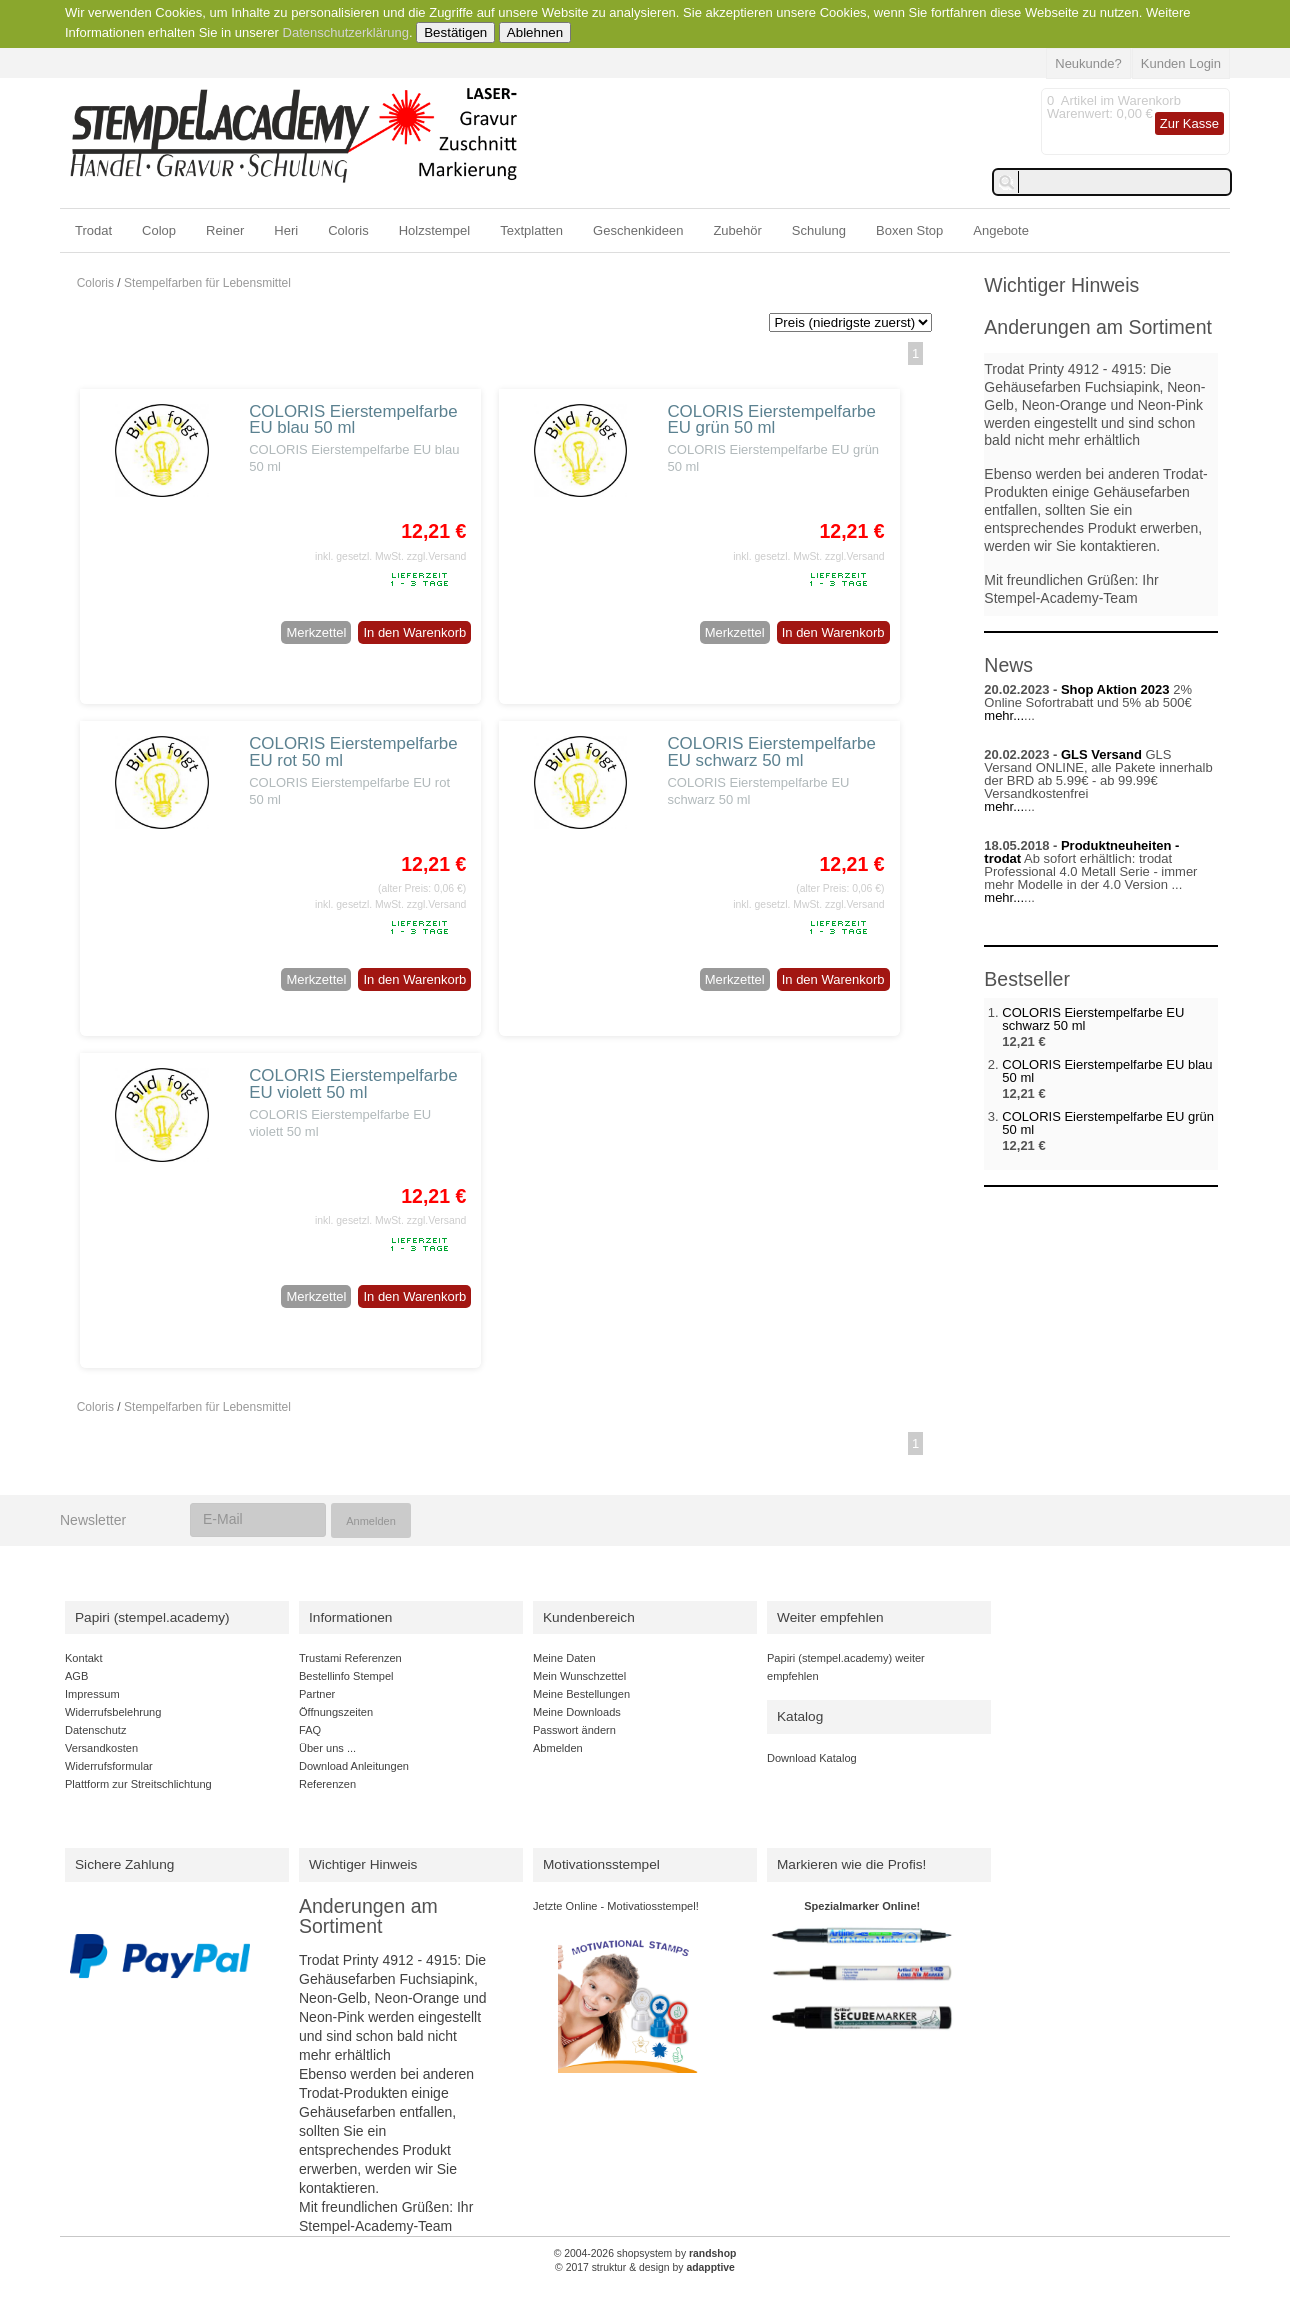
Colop (159, 230)
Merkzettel (316, 632)
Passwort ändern (574, 1730)
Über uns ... (327, 1748)
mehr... (1004, 715)
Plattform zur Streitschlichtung (138, 1784)
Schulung (819, 230)
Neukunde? (1088, 63)
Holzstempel (435, 230)
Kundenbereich (589, 1617)
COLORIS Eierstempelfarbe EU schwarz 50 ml (771, 752)
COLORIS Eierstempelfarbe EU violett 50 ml (353, 1084)
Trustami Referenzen (350, 1658)
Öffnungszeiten (336, 1712)
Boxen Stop (909, 230)
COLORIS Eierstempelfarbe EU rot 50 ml (353, 752)
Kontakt (83, 1658)
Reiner (225, 230)
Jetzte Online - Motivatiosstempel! (616, 1906)
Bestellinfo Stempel (346, 1676)
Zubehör (737, 230)
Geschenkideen (638, 230)
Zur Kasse (1189, 123)
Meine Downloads (577, 1712)
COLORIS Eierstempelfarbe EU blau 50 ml (353, 420)
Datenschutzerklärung (346, 32)
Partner (317, 1694)
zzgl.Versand (437, 556)
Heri (286, 230)
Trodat (93, 230)
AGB (76, 1676)
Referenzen (327, 1784)
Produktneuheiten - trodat (1081, 852)
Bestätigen (455, 32)
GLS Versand (1101, 754)
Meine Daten (564, 1658)
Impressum (92, 1694)
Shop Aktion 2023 (1115, 689)
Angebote (1001, 230)
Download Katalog (812, 1758)
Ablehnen (535, 32)
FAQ (310, 1730)
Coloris (348, 230)
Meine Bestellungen (581, 1694)
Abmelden (558, 1748)
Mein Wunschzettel (579, 1676)
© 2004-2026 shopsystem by (645, 2253)
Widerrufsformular (109, 1766)
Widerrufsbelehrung (113, 1712)
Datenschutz (95, 1730)
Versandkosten (101, 1748)
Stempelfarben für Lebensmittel (207, 283)
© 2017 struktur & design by (645, 2267)
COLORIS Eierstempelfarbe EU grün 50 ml (771, 420)
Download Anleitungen (354, 1766)
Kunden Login (1181, 63)
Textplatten (531, 230)
